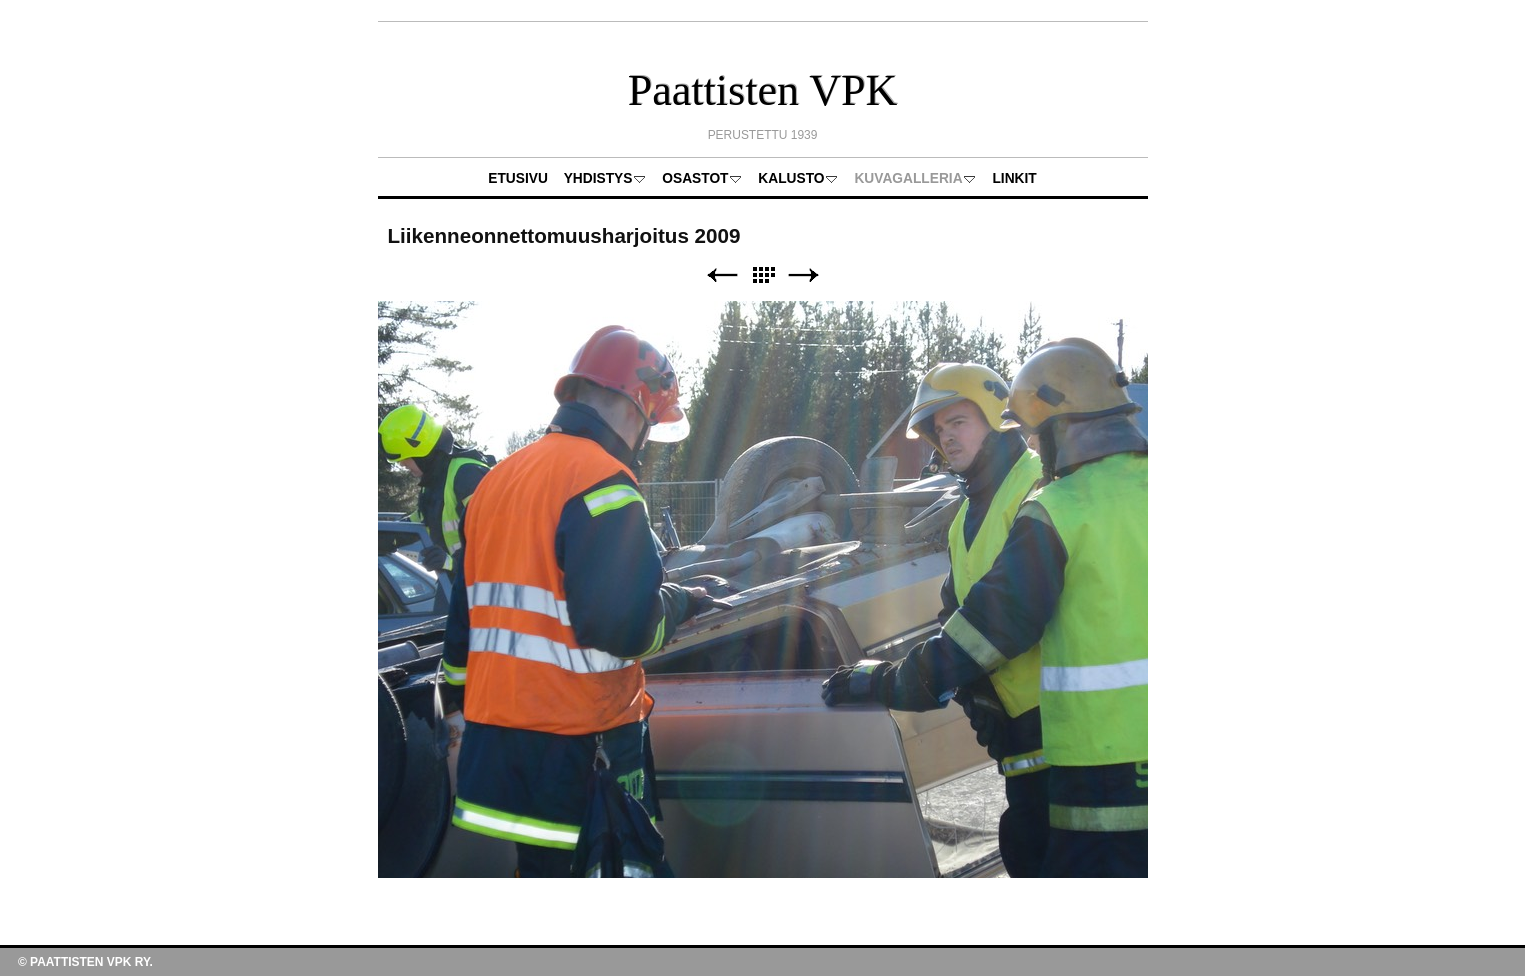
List (763, 275)
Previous (722, 275)
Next (804, 275)
